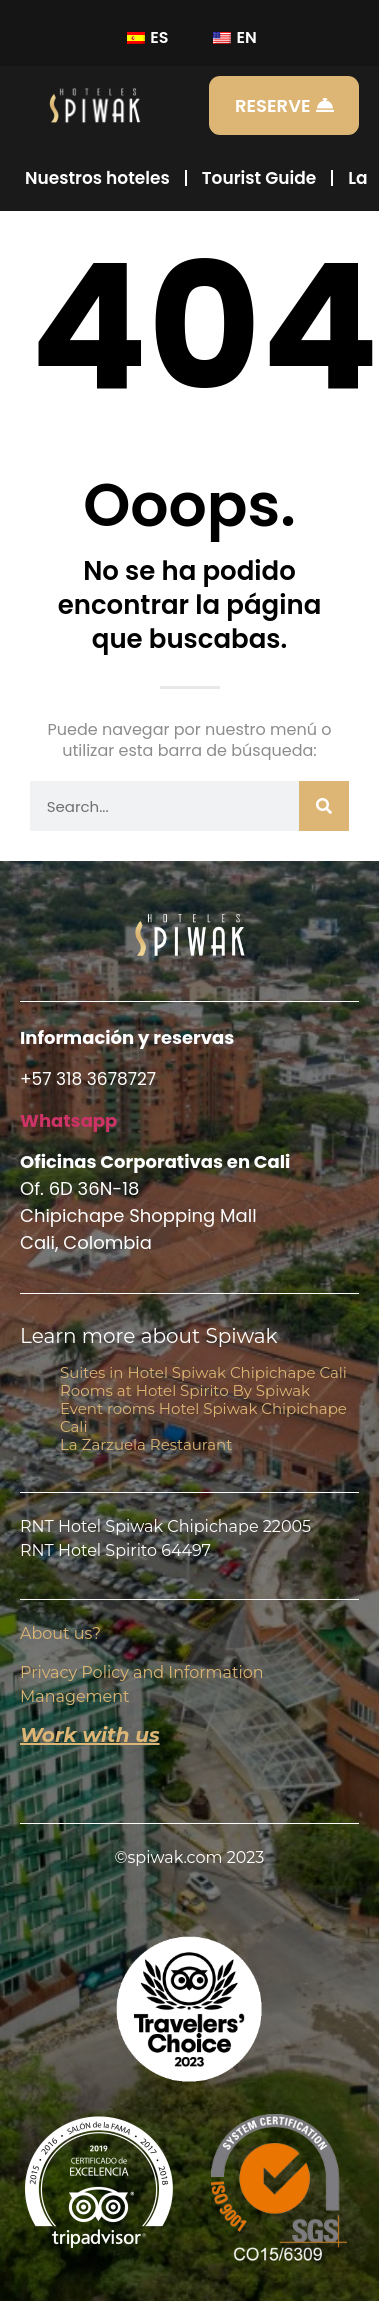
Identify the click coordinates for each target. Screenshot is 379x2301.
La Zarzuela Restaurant (146, 1444)
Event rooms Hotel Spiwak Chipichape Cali (203, 1417)
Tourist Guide (259, 178)
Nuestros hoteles (97, 178)
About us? (60, 1633)
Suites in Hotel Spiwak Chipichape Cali (203, 1372)
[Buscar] (324, 806)
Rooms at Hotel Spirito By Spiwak (185, 1390)
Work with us (90, 1735)
